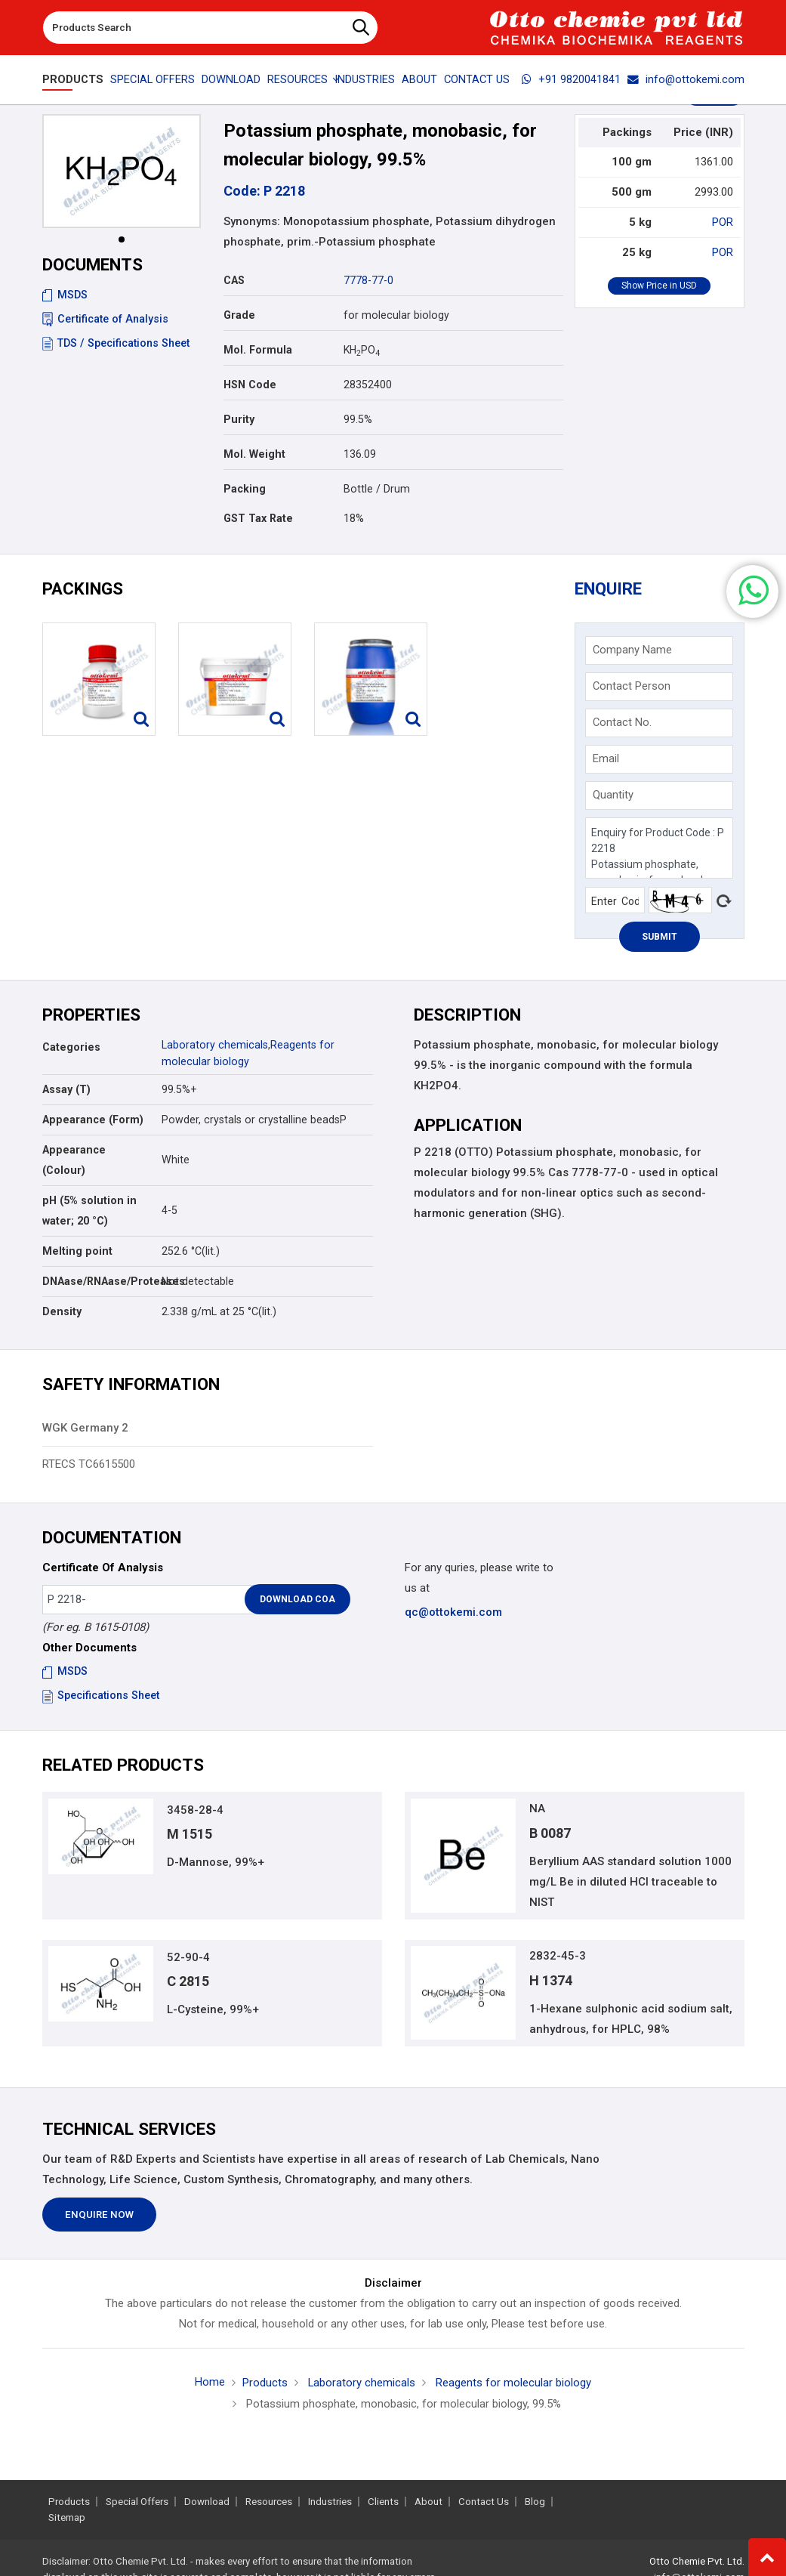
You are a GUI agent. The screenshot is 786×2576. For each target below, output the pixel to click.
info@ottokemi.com (685, 79)
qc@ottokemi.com (453, 1612)
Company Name (632, 649)
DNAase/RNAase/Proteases (95, 1281)
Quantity (613, 795)
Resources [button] (297, 79)
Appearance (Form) (92, 1119)
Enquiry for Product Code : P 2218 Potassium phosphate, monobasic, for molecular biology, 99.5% (658, 848)
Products (72, 79)
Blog (535, 2502)
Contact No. (622, 722)
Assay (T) (66, 1089)
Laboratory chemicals (215, 1045)
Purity (238, 419)
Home (210, 2382)
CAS (234, 280)
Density (62, 1311)
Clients (383, 2502)
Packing (244, 489)
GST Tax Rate (258, 518)
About (419, 79)
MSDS (65, 295)
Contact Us (477, 79)
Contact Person (631, 686)
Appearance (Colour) (74, 1160)
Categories (71, 1047)
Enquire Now (99, 2214)
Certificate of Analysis (105, 319)
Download (231, 79)
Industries (364, 79)
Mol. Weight (254, 454)
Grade (239, 315)
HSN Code (249, 384)
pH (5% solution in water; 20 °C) (89, 1210)
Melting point (77, 1251)
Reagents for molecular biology (512, 2383)
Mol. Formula (257, 350)
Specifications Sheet (100, 1695)
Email (606, 758)
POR (722, 222)
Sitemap (66, 2517)
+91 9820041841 (571, 79)
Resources (268, 2502)
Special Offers (152, 79)
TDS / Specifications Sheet (116, 343)
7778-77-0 (368, 280)
